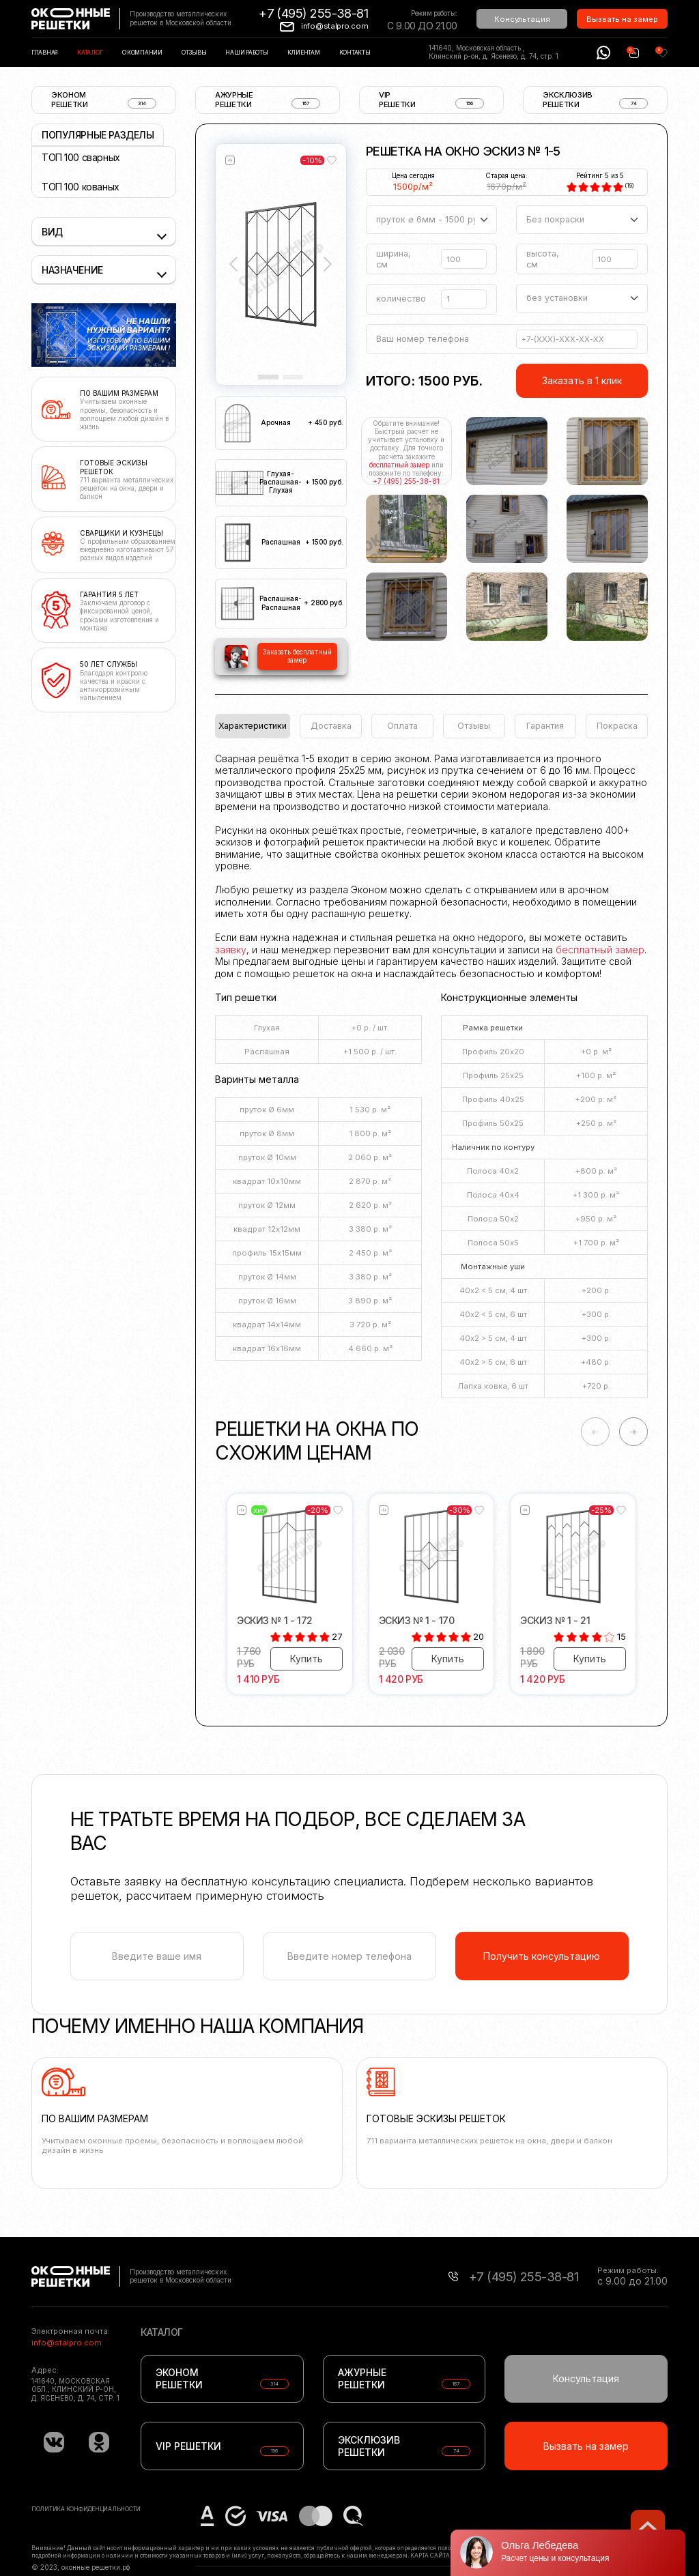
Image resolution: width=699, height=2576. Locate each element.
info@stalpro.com (334, 26)
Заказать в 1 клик (582, 380)
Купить (306, 1658)
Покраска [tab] (617, 726)
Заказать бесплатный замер (297, 656)
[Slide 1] (268, 377)
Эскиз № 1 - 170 (417, 1620)
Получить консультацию (541, 1956)
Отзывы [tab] (473, 726)
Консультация (522, 19)
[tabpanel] (431, 1080)
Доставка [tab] (331, 726)
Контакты (355, 52)
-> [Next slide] (633, 1431)
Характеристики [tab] (252, 726)
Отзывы (194, 52)
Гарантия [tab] (545, 726)
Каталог (89, 52)
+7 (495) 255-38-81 (313, 12)
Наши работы (246, 52)
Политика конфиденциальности (86, 2509)
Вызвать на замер (622, 19)
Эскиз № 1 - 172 (275, 1620)
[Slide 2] (293, 377)
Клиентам (303, 52)
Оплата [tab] (402, 726)
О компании (142, 52)
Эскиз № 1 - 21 (555, 1620)
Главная (44, 52)
